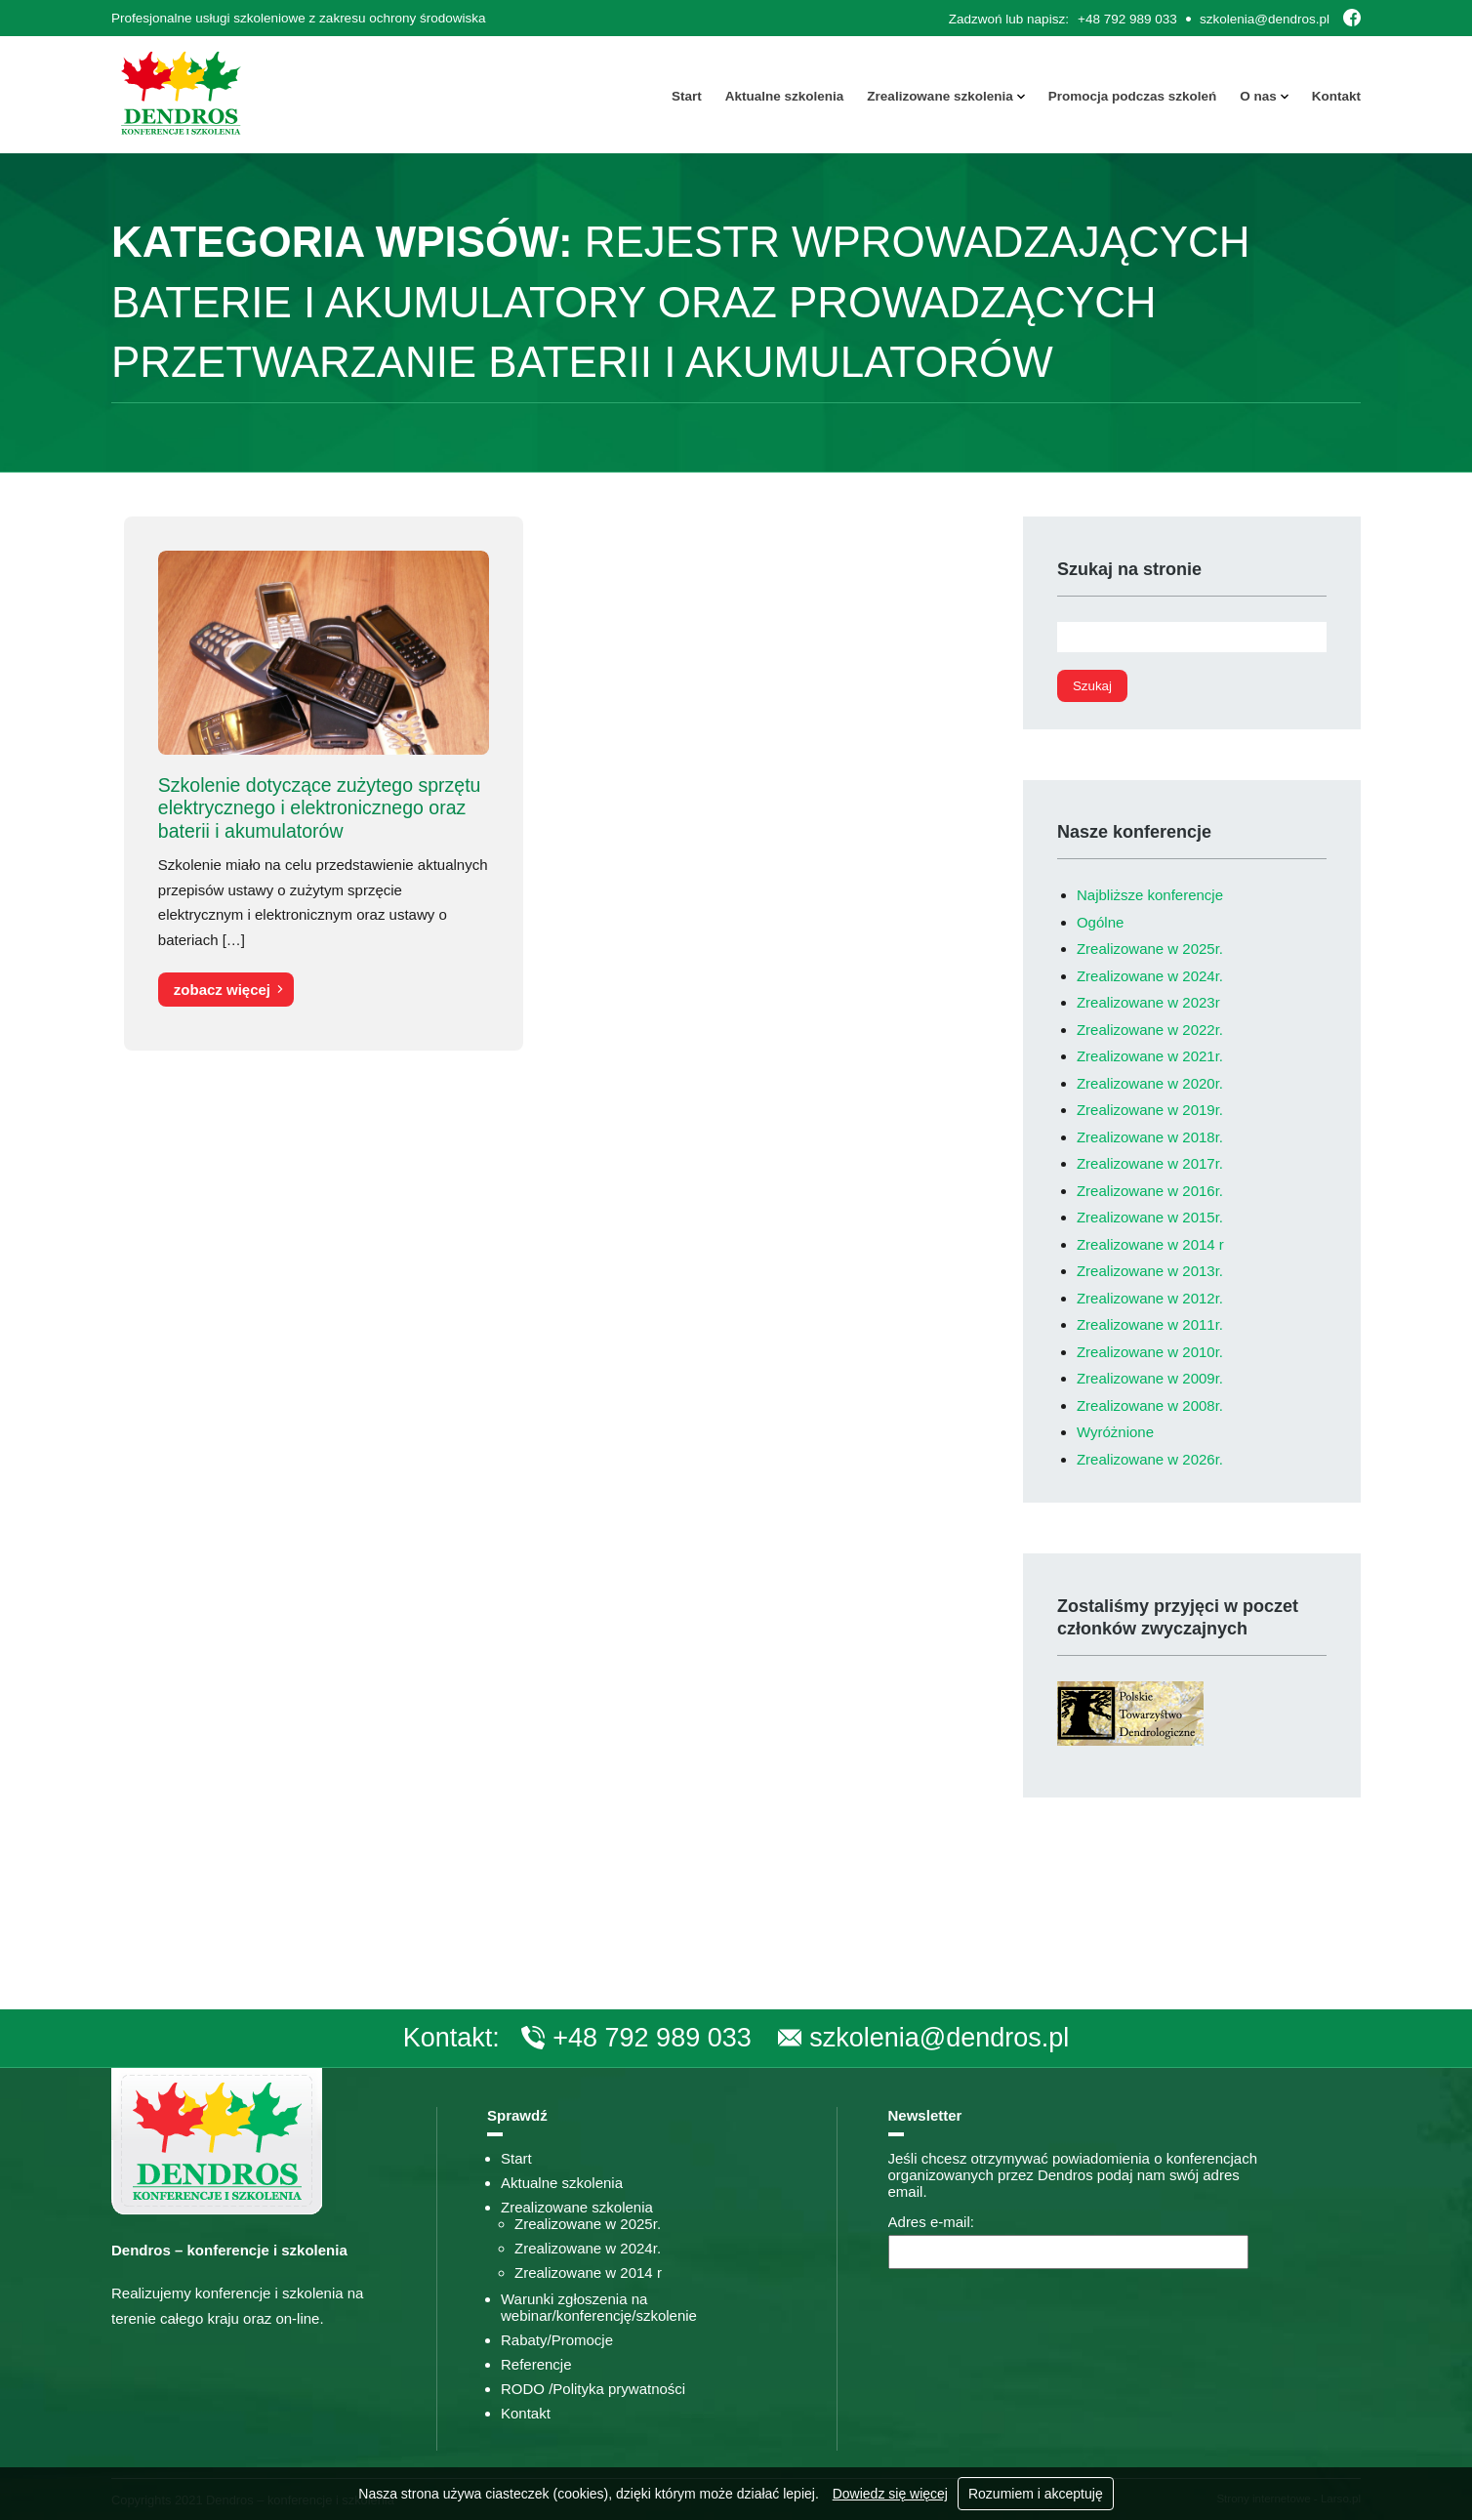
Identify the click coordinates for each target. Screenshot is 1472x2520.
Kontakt (1336, 96)
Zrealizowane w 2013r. (1150, 1270)
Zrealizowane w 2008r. (1150, 1405)
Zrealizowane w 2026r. (1150, 1459)
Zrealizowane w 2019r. (1150, 1109)
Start (687, 96)
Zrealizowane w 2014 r (1150, 1244)
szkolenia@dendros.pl (1264, 19)
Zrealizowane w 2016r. (1150, 1190)
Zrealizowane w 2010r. (1150, 1351)
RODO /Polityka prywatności (593, 2388)
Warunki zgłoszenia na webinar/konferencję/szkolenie (599, 2307)
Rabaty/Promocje (557, 2340)
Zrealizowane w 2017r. (1150, 1163)
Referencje (536, 2364)
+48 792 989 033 (1127, 19)
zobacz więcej (222, 989)
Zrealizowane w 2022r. (1150, 1029)
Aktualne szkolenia (784, 96)
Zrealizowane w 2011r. (1150, 1324)
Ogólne (1100, 922)
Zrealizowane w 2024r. (1150, 976)
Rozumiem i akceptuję (1035, 2493)
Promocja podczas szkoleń (1132, 96)
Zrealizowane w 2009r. (1150, 1378)
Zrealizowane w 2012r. (1150, 1298)
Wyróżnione (1115, 1432)
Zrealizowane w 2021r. (1150, 1056)
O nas (1258, 96)
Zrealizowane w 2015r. (1150, 1217)
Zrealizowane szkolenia (939, 96)
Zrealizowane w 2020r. (1150, 1083)
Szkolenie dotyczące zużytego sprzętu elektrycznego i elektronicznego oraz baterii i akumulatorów (319, 808)
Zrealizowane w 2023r (1148, 1002)
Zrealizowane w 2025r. (1150, 948)
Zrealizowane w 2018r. (1150, 1137)
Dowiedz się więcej (890, 2493)
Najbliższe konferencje (1150, 895)
